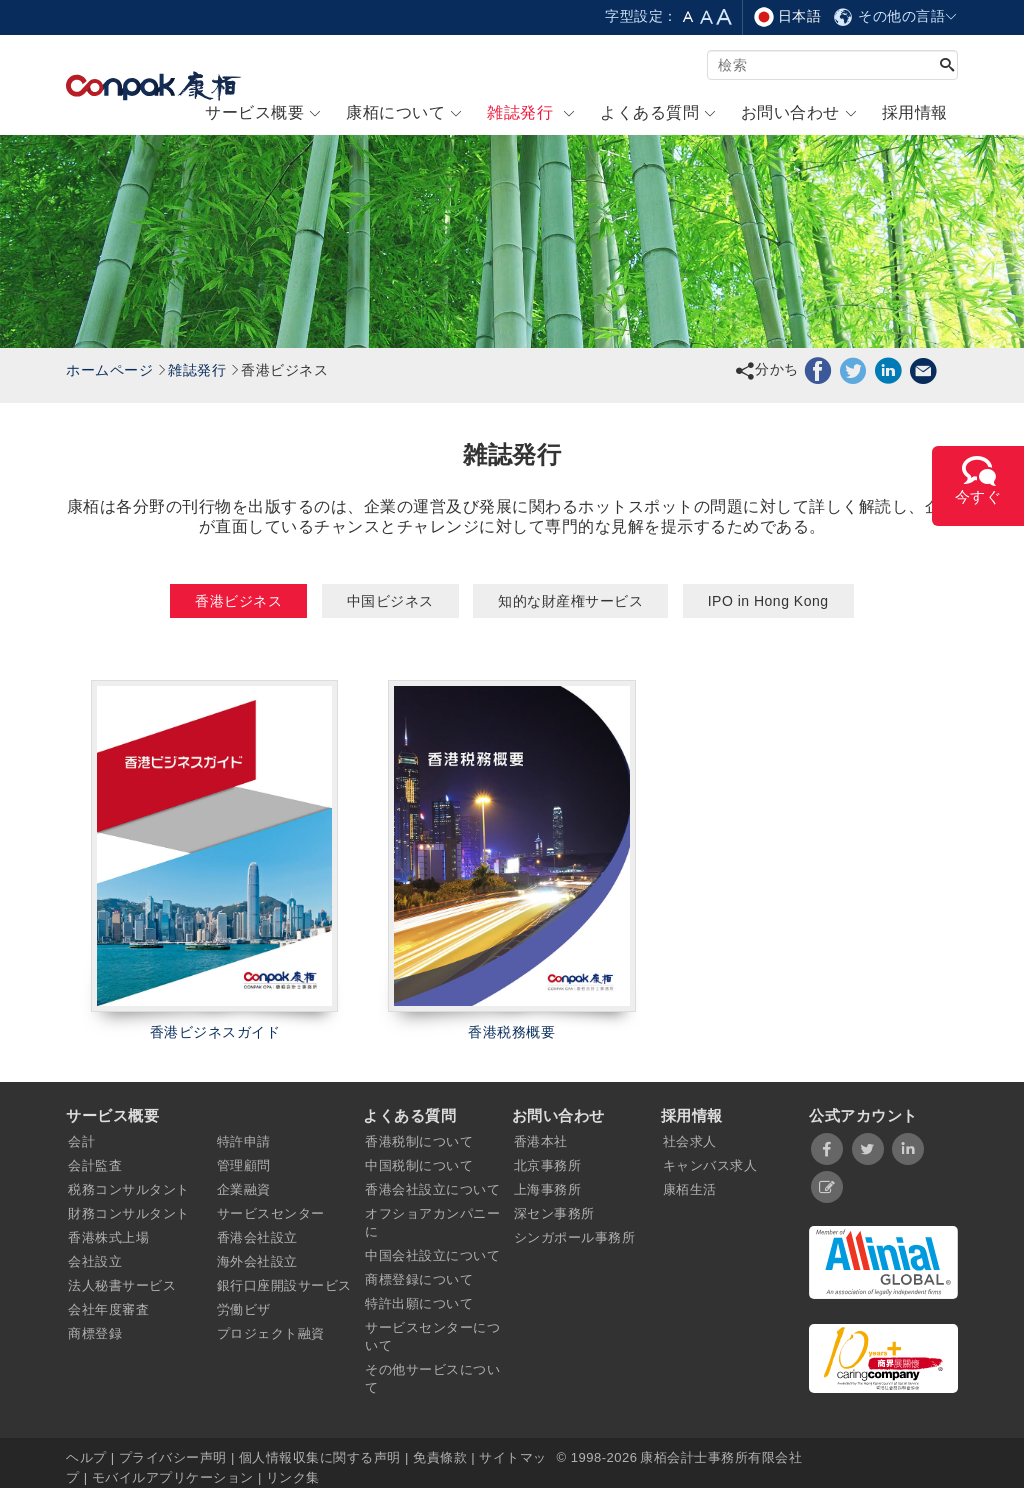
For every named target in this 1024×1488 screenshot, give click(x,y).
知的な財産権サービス (570, 601)
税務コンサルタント (129, 1189)
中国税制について (419, 1165)
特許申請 (244, 1141)
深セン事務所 (554, 1213)
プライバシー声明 (173, 1457)
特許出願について (419, 1303)
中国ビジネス (390, 601)
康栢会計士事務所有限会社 (721, 1457)
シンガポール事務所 (575, 1237)
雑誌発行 (197, 370)
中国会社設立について (432, 1255)
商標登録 (95, 1333)
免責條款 (440, 1457)
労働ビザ (244, 1309)
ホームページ (109, 370)
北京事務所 (548, 1165)
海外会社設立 (257, 1261)
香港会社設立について (432, 1189)
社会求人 (690, 1141)
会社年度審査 (108, 1309)
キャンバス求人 (710, 1165)
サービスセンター (271, 1213)
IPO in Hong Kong (768, 601)
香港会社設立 (257, 1237)
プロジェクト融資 (271, 1333)
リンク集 (293, 1477)
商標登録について (419, 1279)
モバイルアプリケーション (173, 1477)
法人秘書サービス (122, 1285)
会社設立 (95, 1261)
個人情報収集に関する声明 (320, 1457)
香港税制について (419, 1141)
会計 (81, 1141)
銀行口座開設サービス (284, 1285)
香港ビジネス (238, 601)
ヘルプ (88, 1457)
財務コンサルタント (129, 1213)
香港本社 (541, 1141)
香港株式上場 (108, 1237)
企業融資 (244, 1189)
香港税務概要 (511, 1032)
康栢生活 (690, 1189)
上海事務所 (548, 1189)
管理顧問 (244, 1165)
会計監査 (95, 1165)
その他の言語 (895, 16)
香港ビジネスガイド (215, 1032)
